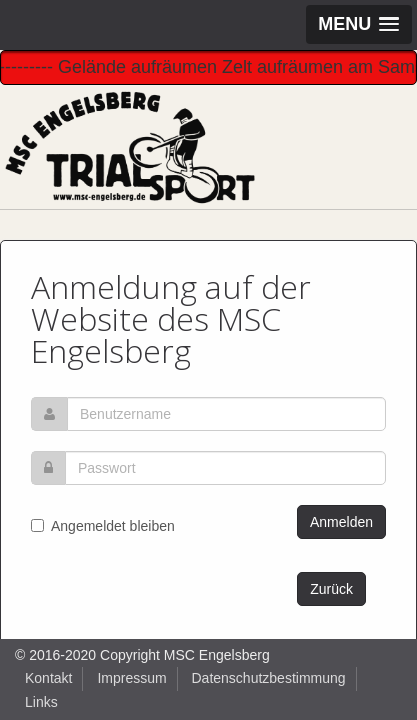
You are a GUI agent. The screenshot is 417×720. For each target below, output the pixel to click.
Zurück (331, 589)
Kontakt (48, 678)
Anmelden (341, 522)
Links (41, 702)
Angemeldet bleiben (103, 526)
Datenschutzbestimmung (269, 678)
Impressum (131, 678)
